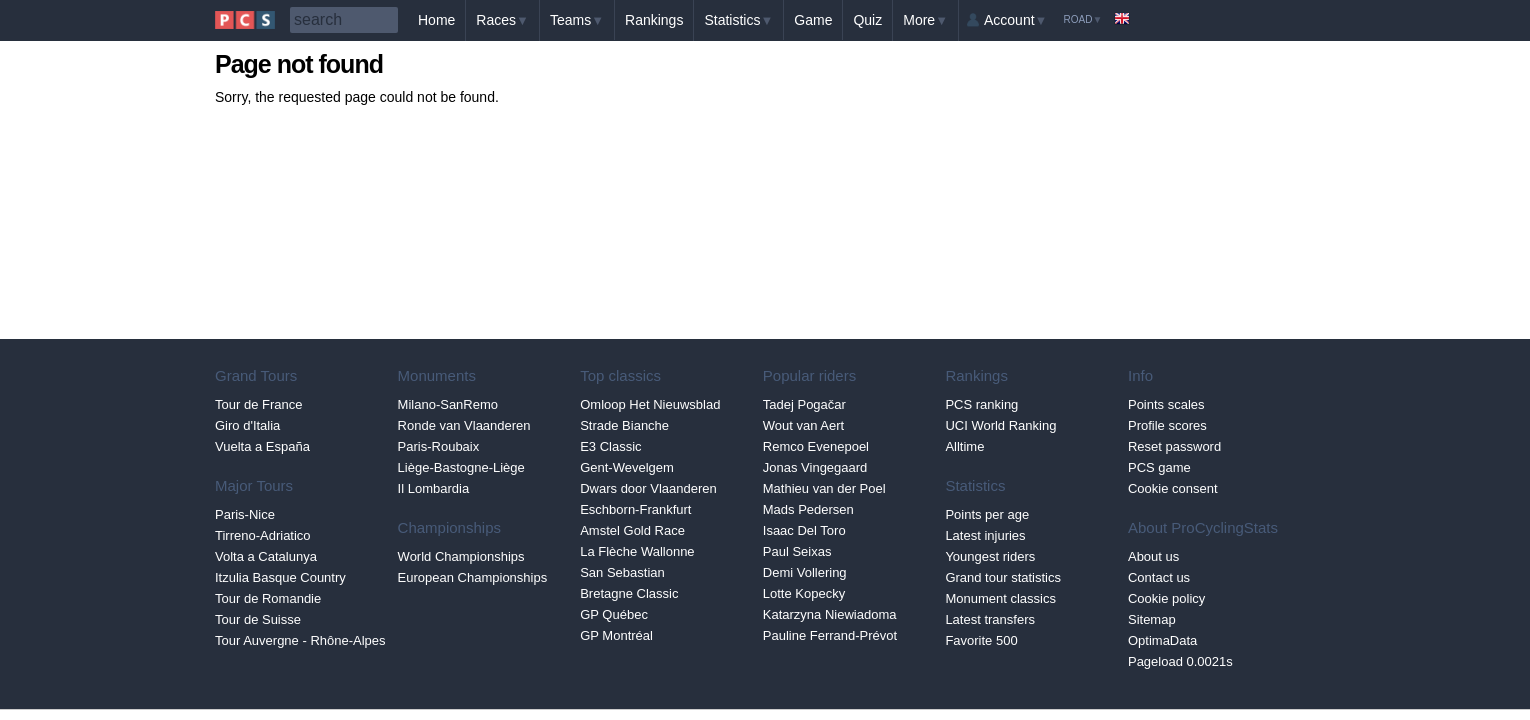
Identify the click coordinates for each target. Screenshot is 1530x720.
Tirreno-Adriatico (263, 535)
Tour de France (258, 404)
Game (813, 20)
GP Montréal (616, 635)
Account (1015, 20)
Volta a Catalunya (266, 556)
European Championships (473, 577)
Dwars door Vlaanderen (648, 488)
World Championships (461, 556)
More (925, 20)
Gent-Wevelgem (627, 467)
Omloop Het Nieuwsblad (650, 404)
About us (1153, 556)
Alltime (964, 446)
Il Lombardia (434, 488)
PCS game (1159, 467)
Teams (577, 20)
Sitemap (1152, 619)
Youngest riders (990, 556)
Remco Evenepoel (816, 446)
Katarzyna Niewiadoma (830, 614)
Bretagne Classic (629, 593)
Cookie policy (1166, 598)
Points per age (987, 514)
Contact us (1159, 577)
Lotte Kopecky (804, 593)
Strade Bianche (624, 425)
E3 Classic (610, 446)
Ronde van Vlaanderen (464, 425)
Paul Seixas (797, 551)
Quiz (867, 20)
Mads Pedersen (808, 509)
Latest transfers (990, 619)
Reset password (1174, 446)
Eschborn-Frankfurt (635, 509)
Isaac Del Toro (804, 530)
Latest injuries (985, 535)
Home (436, 20)
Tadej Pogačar (804, 404)
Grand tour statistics (1003, 577)
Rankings (654, 20)
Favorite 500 (981, 640)
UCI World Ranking (1000, 425)
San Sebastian (622, 572)
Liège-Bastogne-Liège (461, 467)
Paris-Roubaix (439, 446)
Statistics (738, 20)
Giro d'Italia (247, 425)
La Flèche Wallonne (637, 551)
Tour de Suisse (258, 619)
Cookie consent (1173, 488)
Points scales (1166, 404)
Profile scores (1167, 425)
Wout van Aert (803, 425)
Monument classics (1000, 598)
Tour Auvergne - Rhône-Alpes (300, 640)
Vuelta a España (262, 446)
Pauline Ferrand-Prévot (830, 635)
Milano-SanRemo (448, 404)
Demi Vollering (805, 572)
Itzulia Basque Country (280, 577)
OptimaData (1162, 640)
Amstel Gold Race (632, 530)
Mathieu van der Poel (824, 488)
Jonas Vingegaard (815, 467)
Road (1082, 19)
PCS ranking (981, 404)
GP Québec (614, 614)
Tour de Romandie (268, 598)
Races (502, 20)
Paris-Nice (245, 514)
